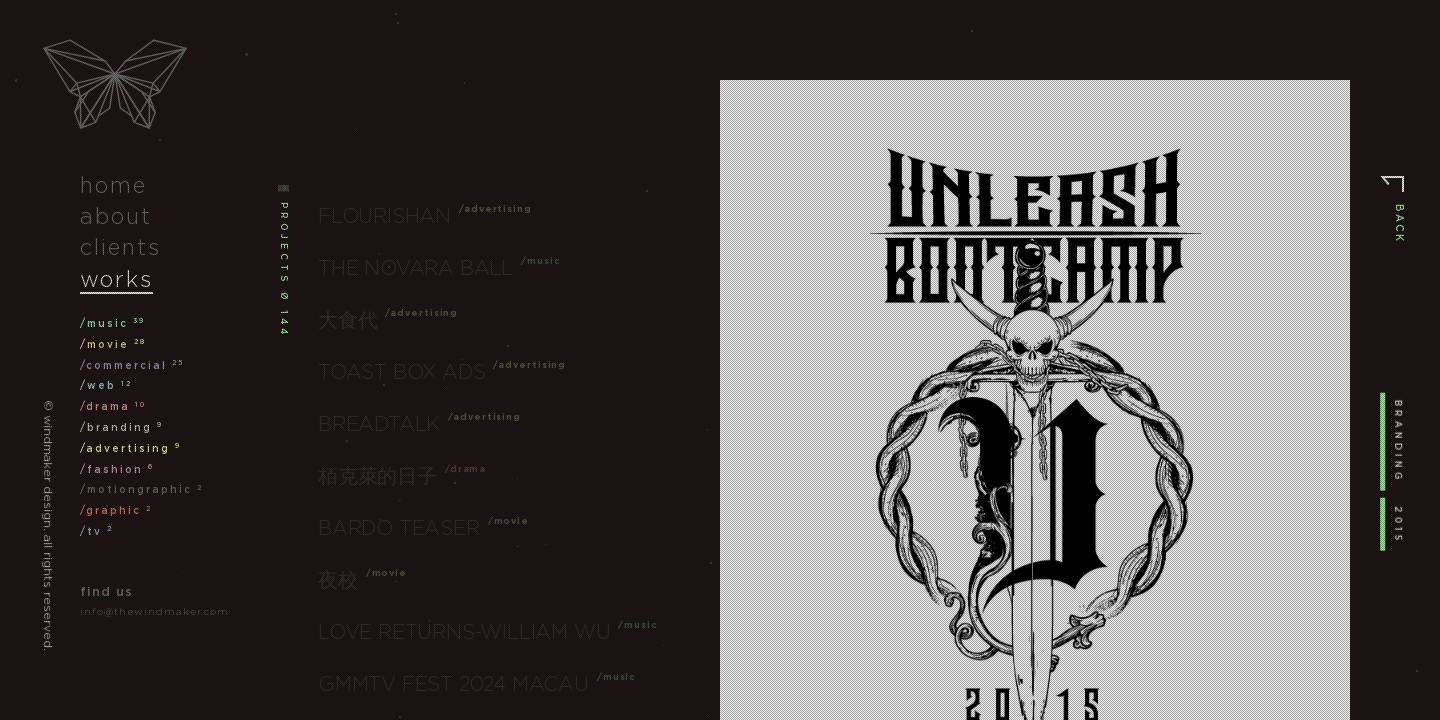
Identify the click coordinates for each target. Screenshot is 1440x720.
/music (112, 323)
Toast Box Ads (401, 372)
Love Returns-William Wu (464, 632)
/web (106, 385)
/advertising (130, 448)
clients (120, 247)
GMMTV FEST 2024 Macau (453, 684)
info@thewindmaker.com (154, 611)
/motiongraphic (141, 489)
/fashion (117, 469)
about (116, 216)
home (113, 185)
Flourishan (384, 216)
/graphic (116, 510)
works (116, 279)
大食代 (347, 320)
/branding (121, 427)
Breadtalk (379, 424)
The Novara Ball (415, 268)
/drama (113, 406)
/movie (113, 344)
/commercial (132, 365)
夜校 (338, 580)
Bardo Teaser (399, 528)
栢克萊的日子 (377, 476)
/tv (96, 531)
